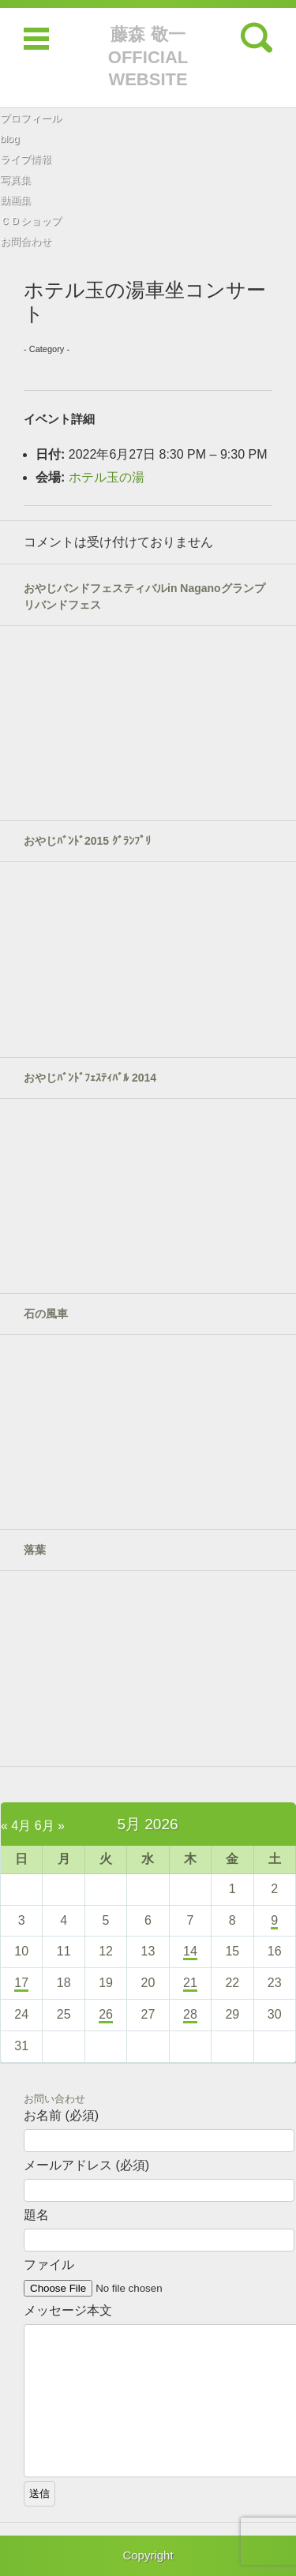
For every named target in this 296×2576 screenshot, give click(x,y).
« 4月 (16, 1825)
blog (10, 138)
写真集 (15, 180)
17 (21, 1982)
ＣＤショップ (31, 221)
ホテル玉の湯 (106, 477)
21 (190, 1982)
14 (190, 1951)
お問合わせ (25, 241)
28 (190, 2014)
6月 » (50, 1825)
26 (106, 2014)
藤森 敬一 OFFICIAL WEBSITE (148, 56)
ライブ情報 (25, 159)
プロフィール (31, 118)
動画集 (15, 200)
